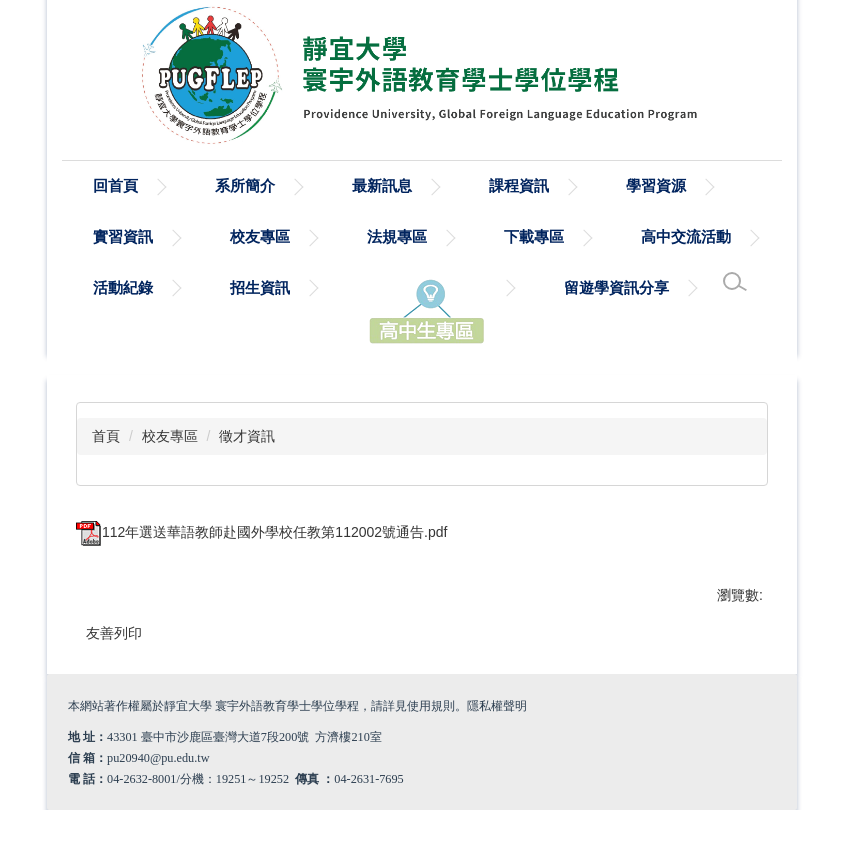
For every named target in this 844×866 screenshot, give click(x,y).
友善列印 (114, 633)
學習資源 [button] (656, 185)
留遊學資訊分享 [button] (616, 287)
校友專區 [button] (260, 236)
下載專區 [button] (534, 236)
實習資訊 (123, 236)
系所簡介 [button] (245, 185)
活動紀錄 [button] (123, 287)
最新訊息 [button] (382, 185)
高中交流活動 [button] (686, 236)
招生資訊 (260, 287)
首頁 (106, 436)
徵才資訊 (247, 436)
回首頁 (115, 185)
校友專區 (170, 436)
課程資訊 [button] (519, 185)
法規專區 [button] (397, 236)
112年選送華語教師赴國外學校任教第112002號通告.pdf (261, 532)
